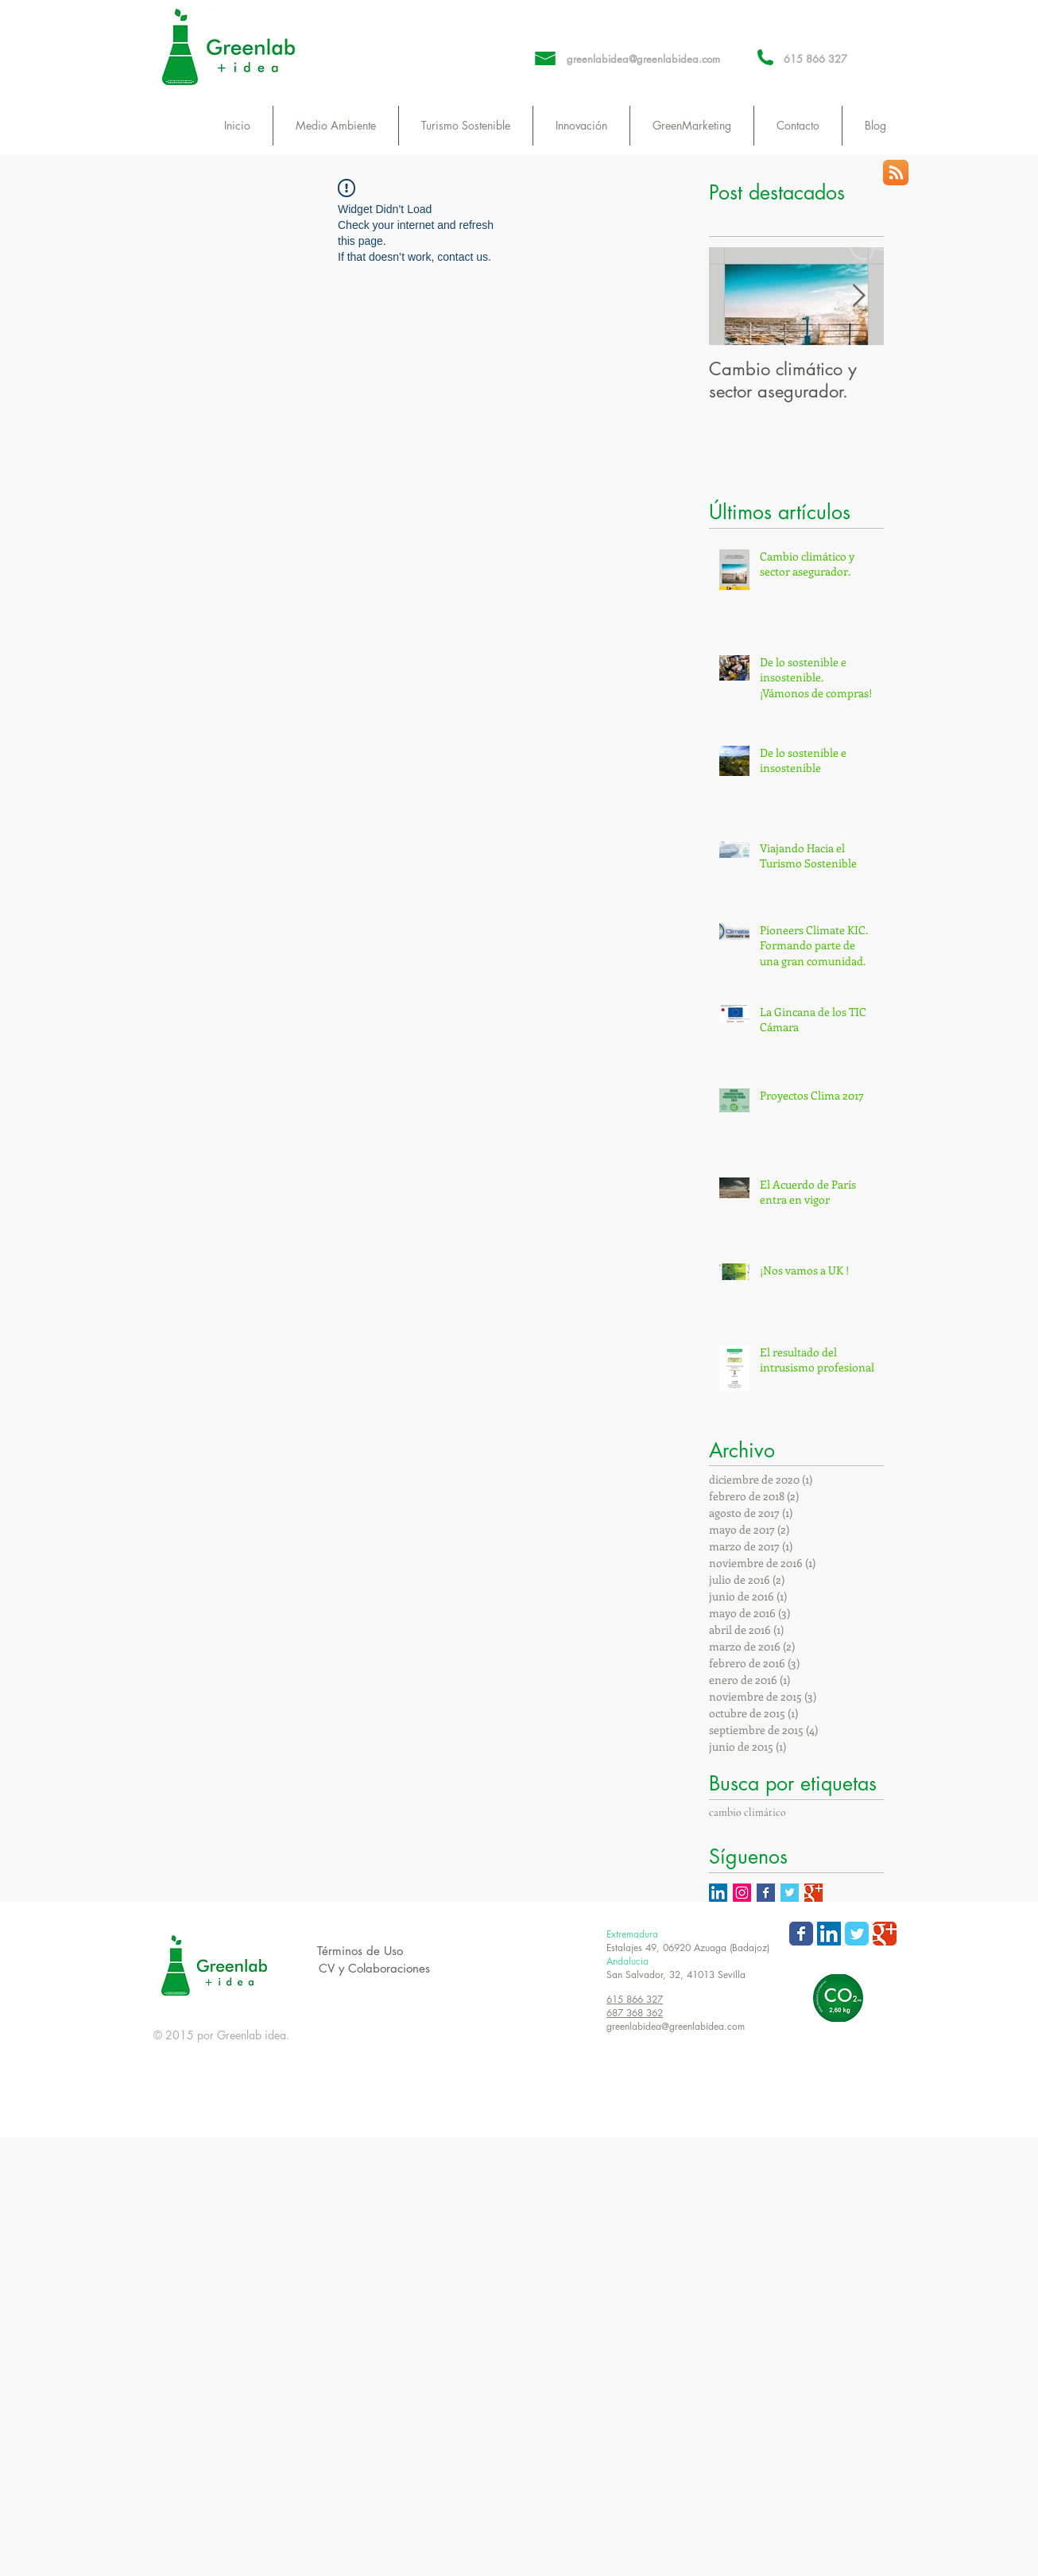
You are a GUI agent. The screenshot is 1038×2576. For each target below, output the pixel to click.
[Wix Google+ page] (885, 1934)
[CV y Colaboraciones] (374, 1968)
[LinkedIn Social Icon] (829, 1934)
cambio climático (747, 1812)
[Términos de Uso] (360, 1951)
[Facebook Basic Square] (766, 1893)
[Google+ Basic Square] (813, 1893)
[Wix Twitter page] (857, 1934)
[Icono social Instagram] (742, 1893)
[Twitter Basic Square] (789, 1893)
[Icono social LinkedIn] (718, 1893)
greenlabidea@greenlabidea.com (643, 59)
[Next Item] (858, 296)
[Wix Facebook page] (801, 1934)
